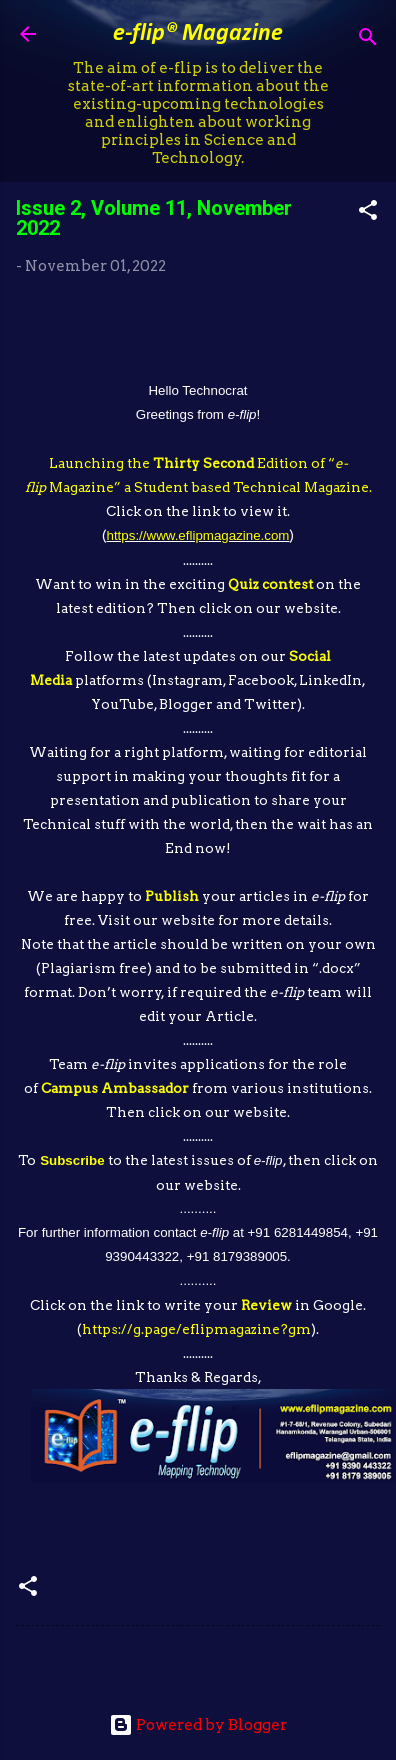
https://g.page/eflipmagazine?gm (196, 1329)
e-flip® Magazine (198, 34)
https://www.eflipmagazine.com (198, 535)
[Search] (368, 40)
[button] (368, 213)
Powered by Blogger (198, 1725)
